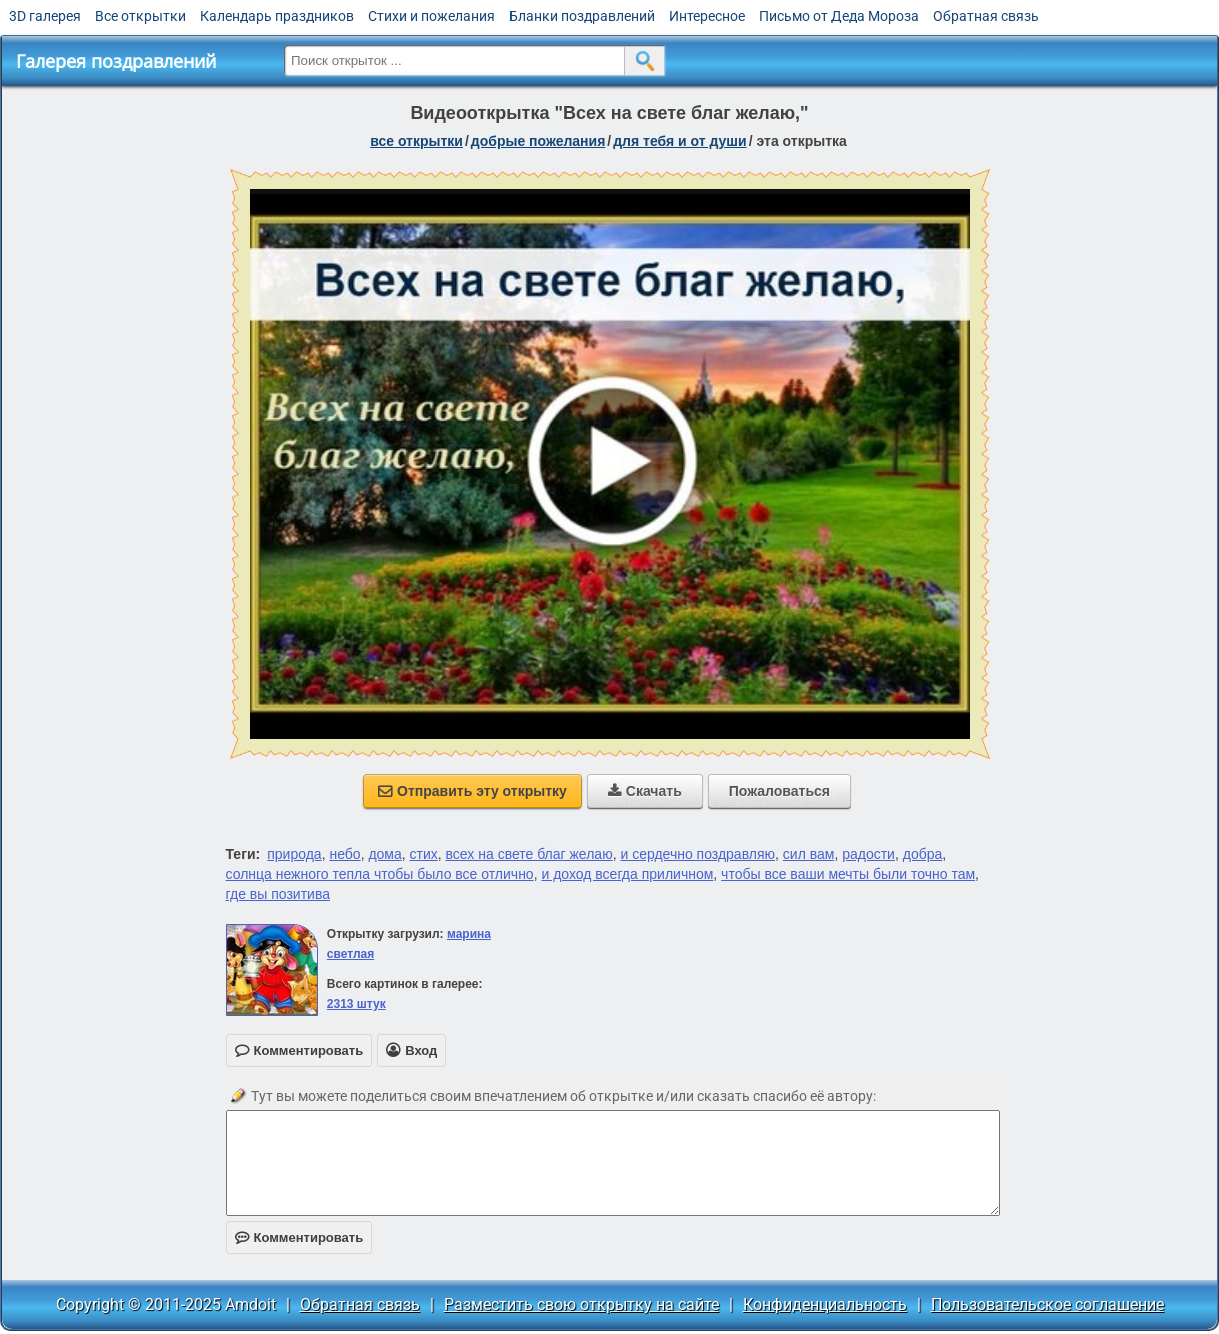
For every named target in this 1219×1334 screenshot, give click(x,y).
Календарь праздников (277, 16)
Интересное (707, 16)
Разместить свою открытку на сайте (581, 1304)
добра (923, 854)
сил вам (809, 854)
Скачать (645, 791)
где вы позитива (278, 894)
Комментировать (299, 1237)
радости (868, 854)
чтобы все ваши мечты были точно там (848, 874)
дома (384, 854)
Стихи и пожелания (431, 16)
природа (294, 854)
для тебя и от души (679, 141)
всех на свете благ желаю (529, 854)
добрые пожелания (538, 141)
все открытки (416, 141)
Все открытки (140, 16)
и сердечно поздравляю (697, 854)
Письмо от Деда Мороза (839, 16)
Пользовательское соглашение (1047, 1304)
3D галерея (45, 16)
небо (344, 854)
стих (424, 854)
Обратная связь (986, 16)
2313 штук (356, 1004)
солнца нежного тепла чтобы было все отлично (380, 874)
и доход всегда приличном (627, 874)
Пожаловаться (779, 791)
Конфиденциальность (825, 1304)
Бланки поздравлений (582, 16)
